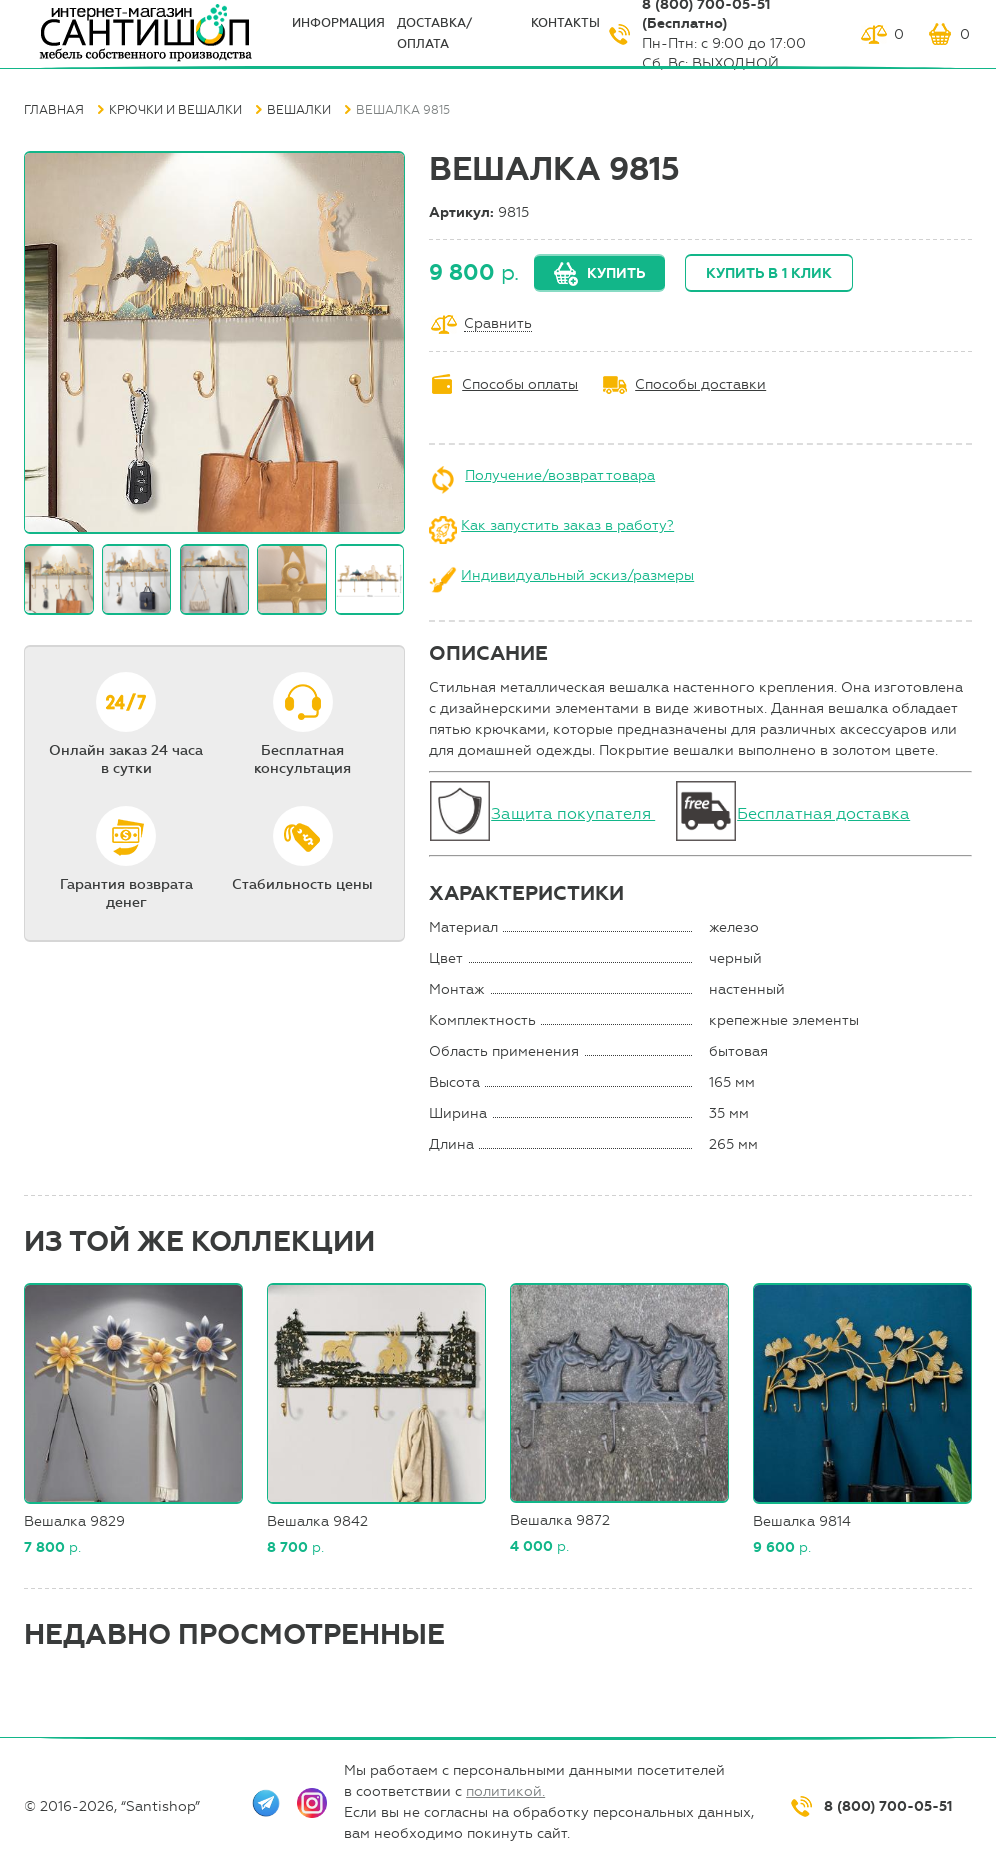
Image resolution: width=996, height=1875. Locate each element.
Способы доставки (700, 384)
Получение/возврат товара (560, 475)
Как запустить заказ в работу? (567, 525)
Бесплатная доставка (823, 813)
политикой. (505, 1791)
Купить (616, 273)
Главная (54, 110)
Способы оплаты (520, 384)
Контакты (565, 23)
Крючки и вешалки (175, 110)
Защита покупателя (573, 813)
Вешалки (299, 110)
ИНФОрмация (338, 23)
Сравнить (498, 324)
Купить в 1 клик (769, 273)
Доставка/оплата (434, 33)
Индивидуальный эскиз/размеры (577, 575)
